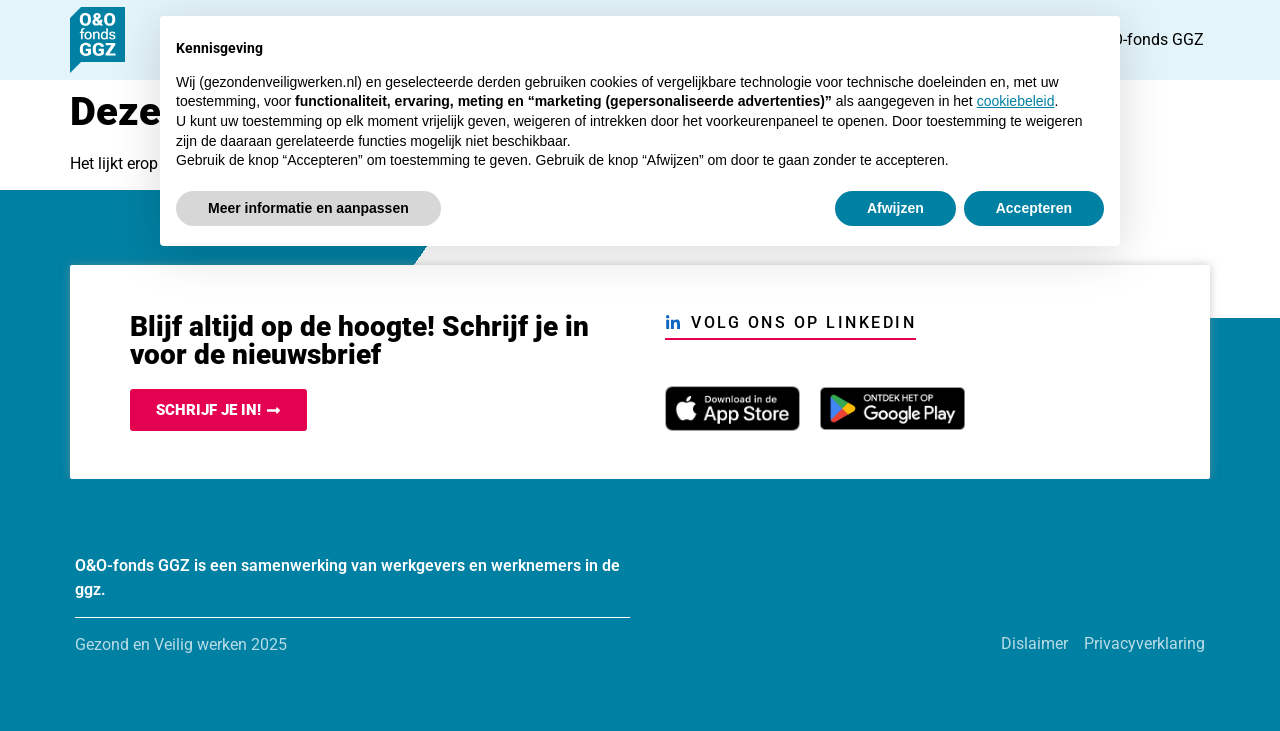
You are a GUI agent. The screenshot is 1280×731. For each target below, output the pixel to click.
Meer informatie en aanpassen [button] (308, 208)
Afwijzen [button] (895, 208)
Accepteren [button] (1034, 208)
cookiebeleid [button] (1016, 101)
